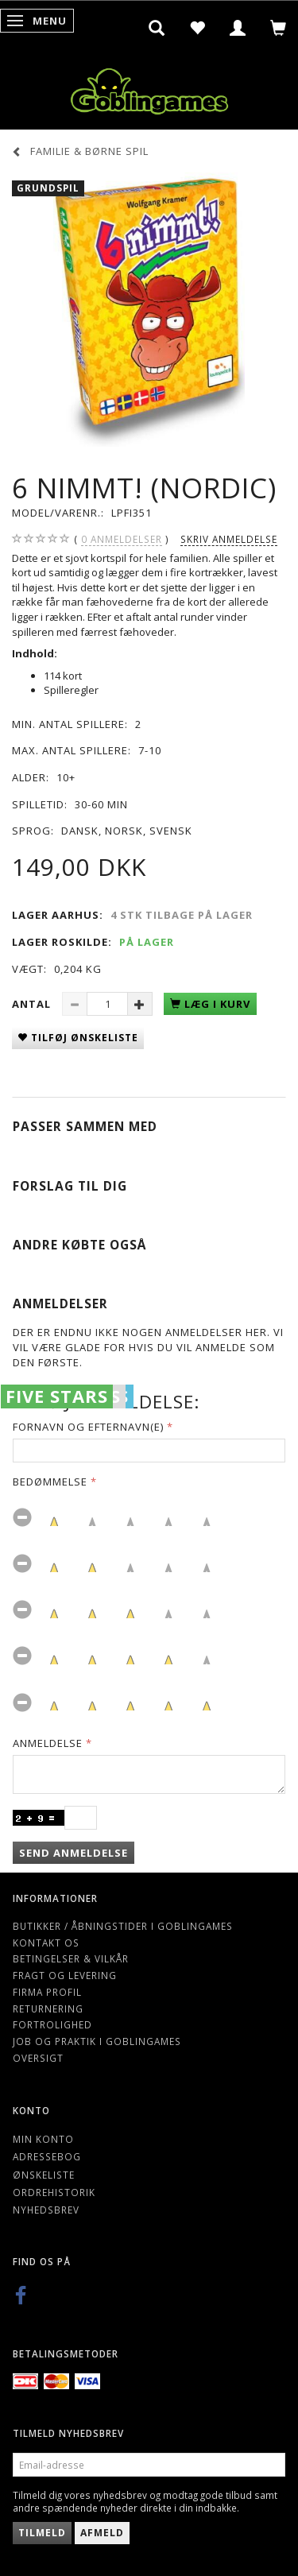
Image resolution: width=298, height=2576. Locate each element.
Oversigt (38, 2057)
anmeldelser (121, 539)
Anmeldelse (48, 1743)
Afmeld (102, 2532)
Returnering (48, 2008)
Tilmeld (42, 2532)
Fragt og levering (65, 1975)
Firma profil (47, 1991)
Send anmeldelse (73, 1853)
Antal (33, 1004)
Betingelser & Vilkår (71, 1958)
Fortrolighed (52, 2024)
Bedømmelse (50, 1481)
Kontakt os (46, 1942)
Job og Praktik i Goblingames (97, 2041)
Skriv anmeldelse (228, 539)
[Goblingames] (149, 88)
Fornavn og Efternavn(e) (88, 1427)
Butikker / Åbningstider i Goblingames (123, 1925)
